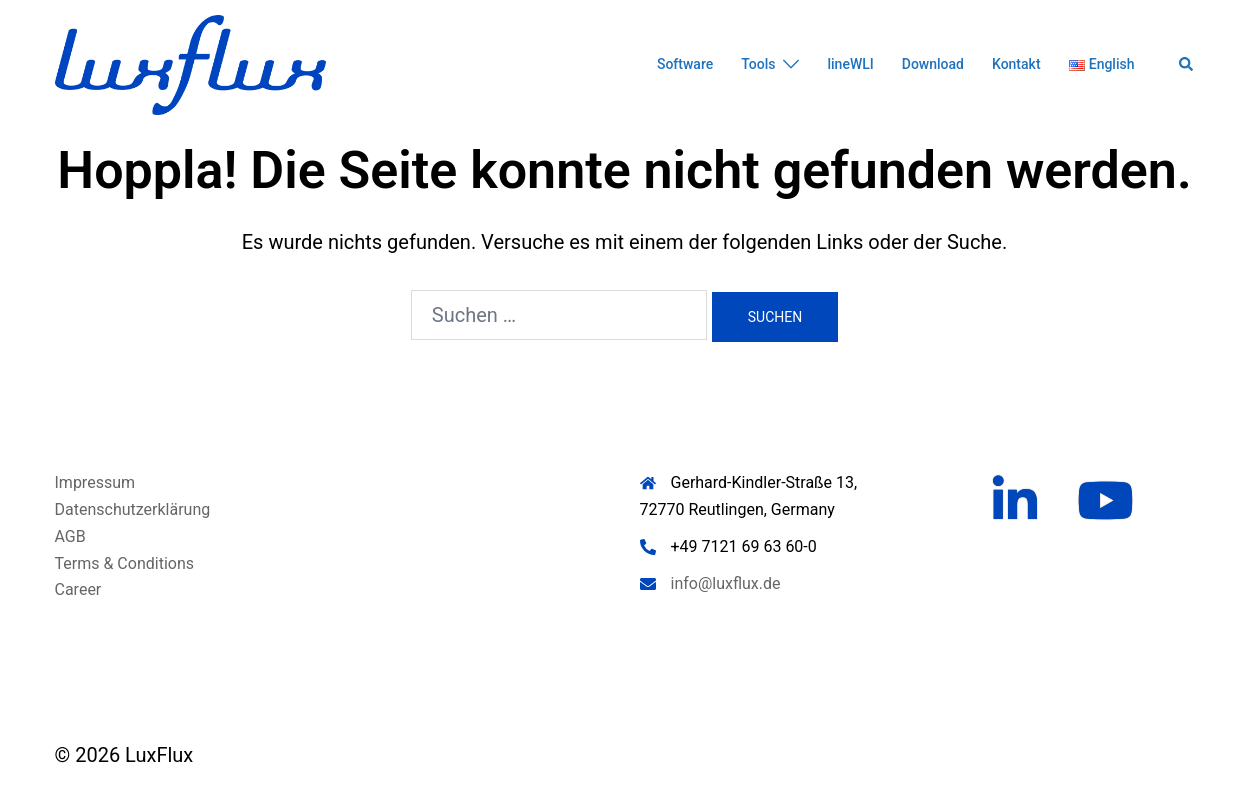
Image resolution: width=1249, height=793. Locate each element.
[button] (1187, 65)
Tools (758, 64)
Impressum (95, 482)
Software (685, 64)
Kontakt (1016, 64)
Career (78, 589)
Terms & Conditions (125, 563)
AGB (70, 536)
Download (933, 64)
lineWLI (850, 64)
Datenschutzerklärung (133, 509)
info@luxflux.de (726, 583)
